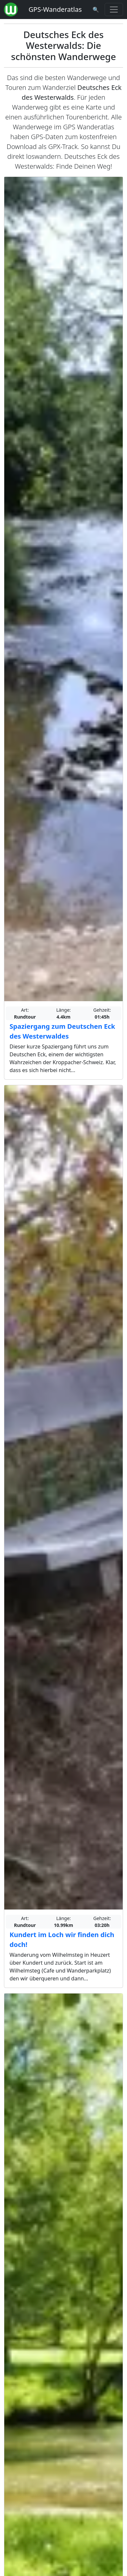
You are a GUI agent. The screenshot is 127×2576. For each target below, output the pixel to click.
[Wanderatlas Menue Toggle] (114, 9)
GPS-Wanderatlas (55, 9)
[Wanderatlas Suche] (95, 9)
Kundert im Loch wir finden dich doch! (62, 1939)
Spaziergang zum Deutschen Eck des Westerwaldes (62, 1031)
